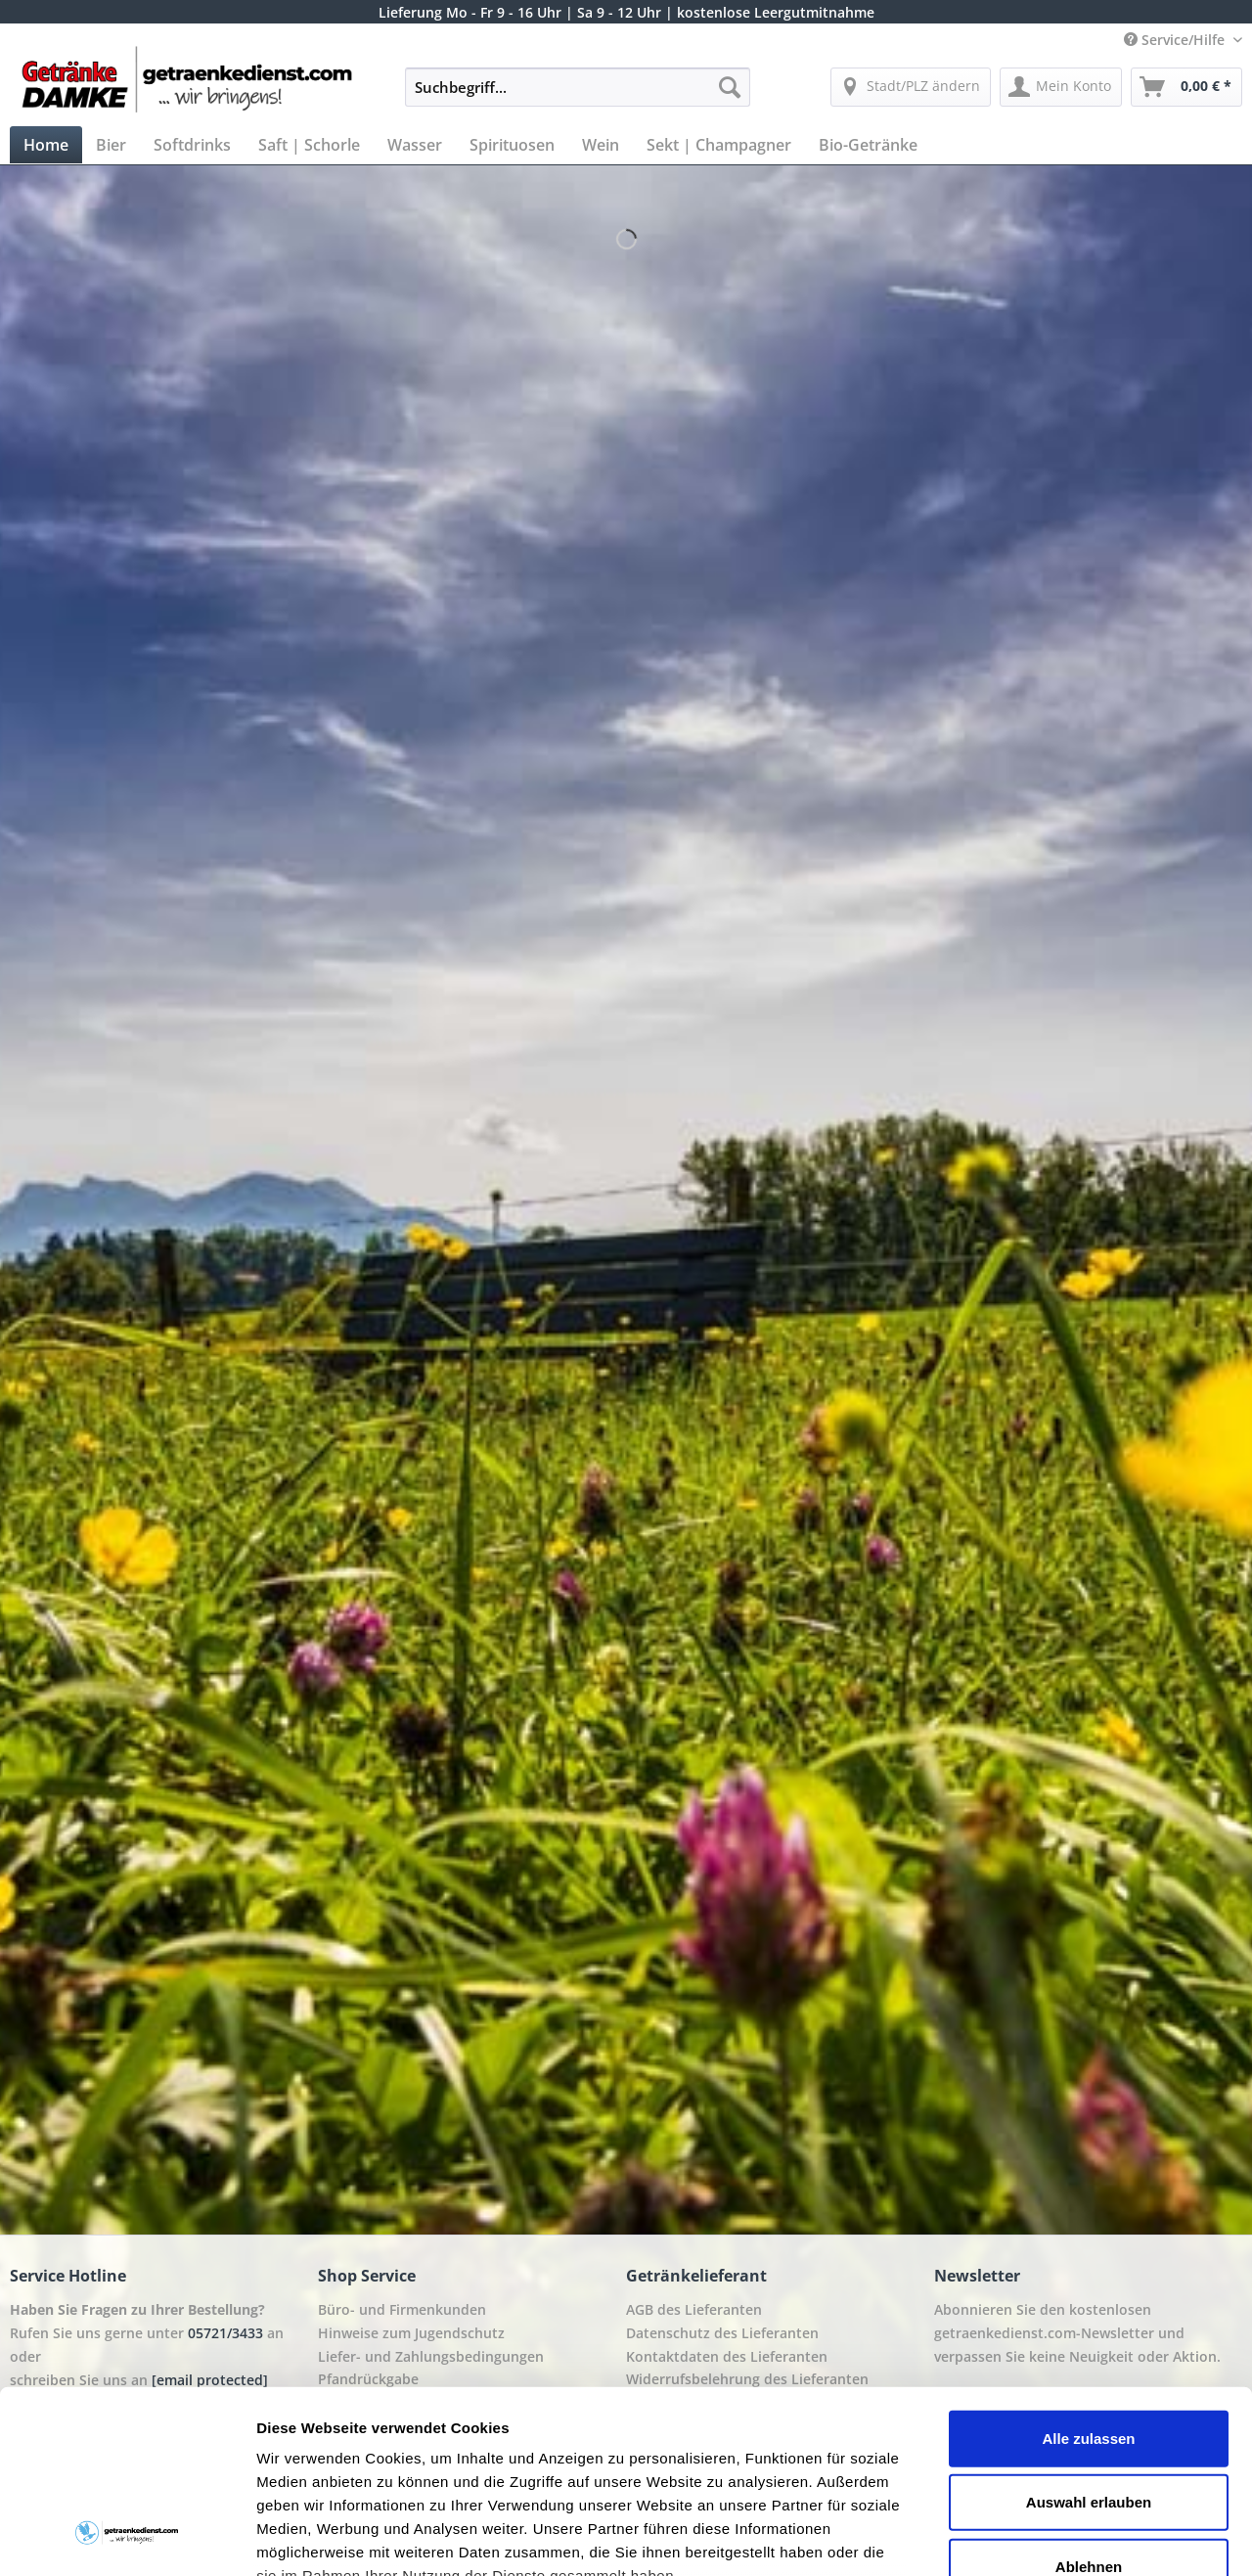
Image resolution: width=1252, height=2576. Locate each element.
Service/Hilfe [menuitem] (1176, 39)
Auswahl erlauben (1088, 2340)
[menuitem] (577, 96)
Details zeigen (1040, 2537)
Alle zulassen (1088, 2277)
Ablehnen (1088, 2405)
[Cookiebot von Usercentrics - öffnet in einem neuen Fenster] (126, 2538)
